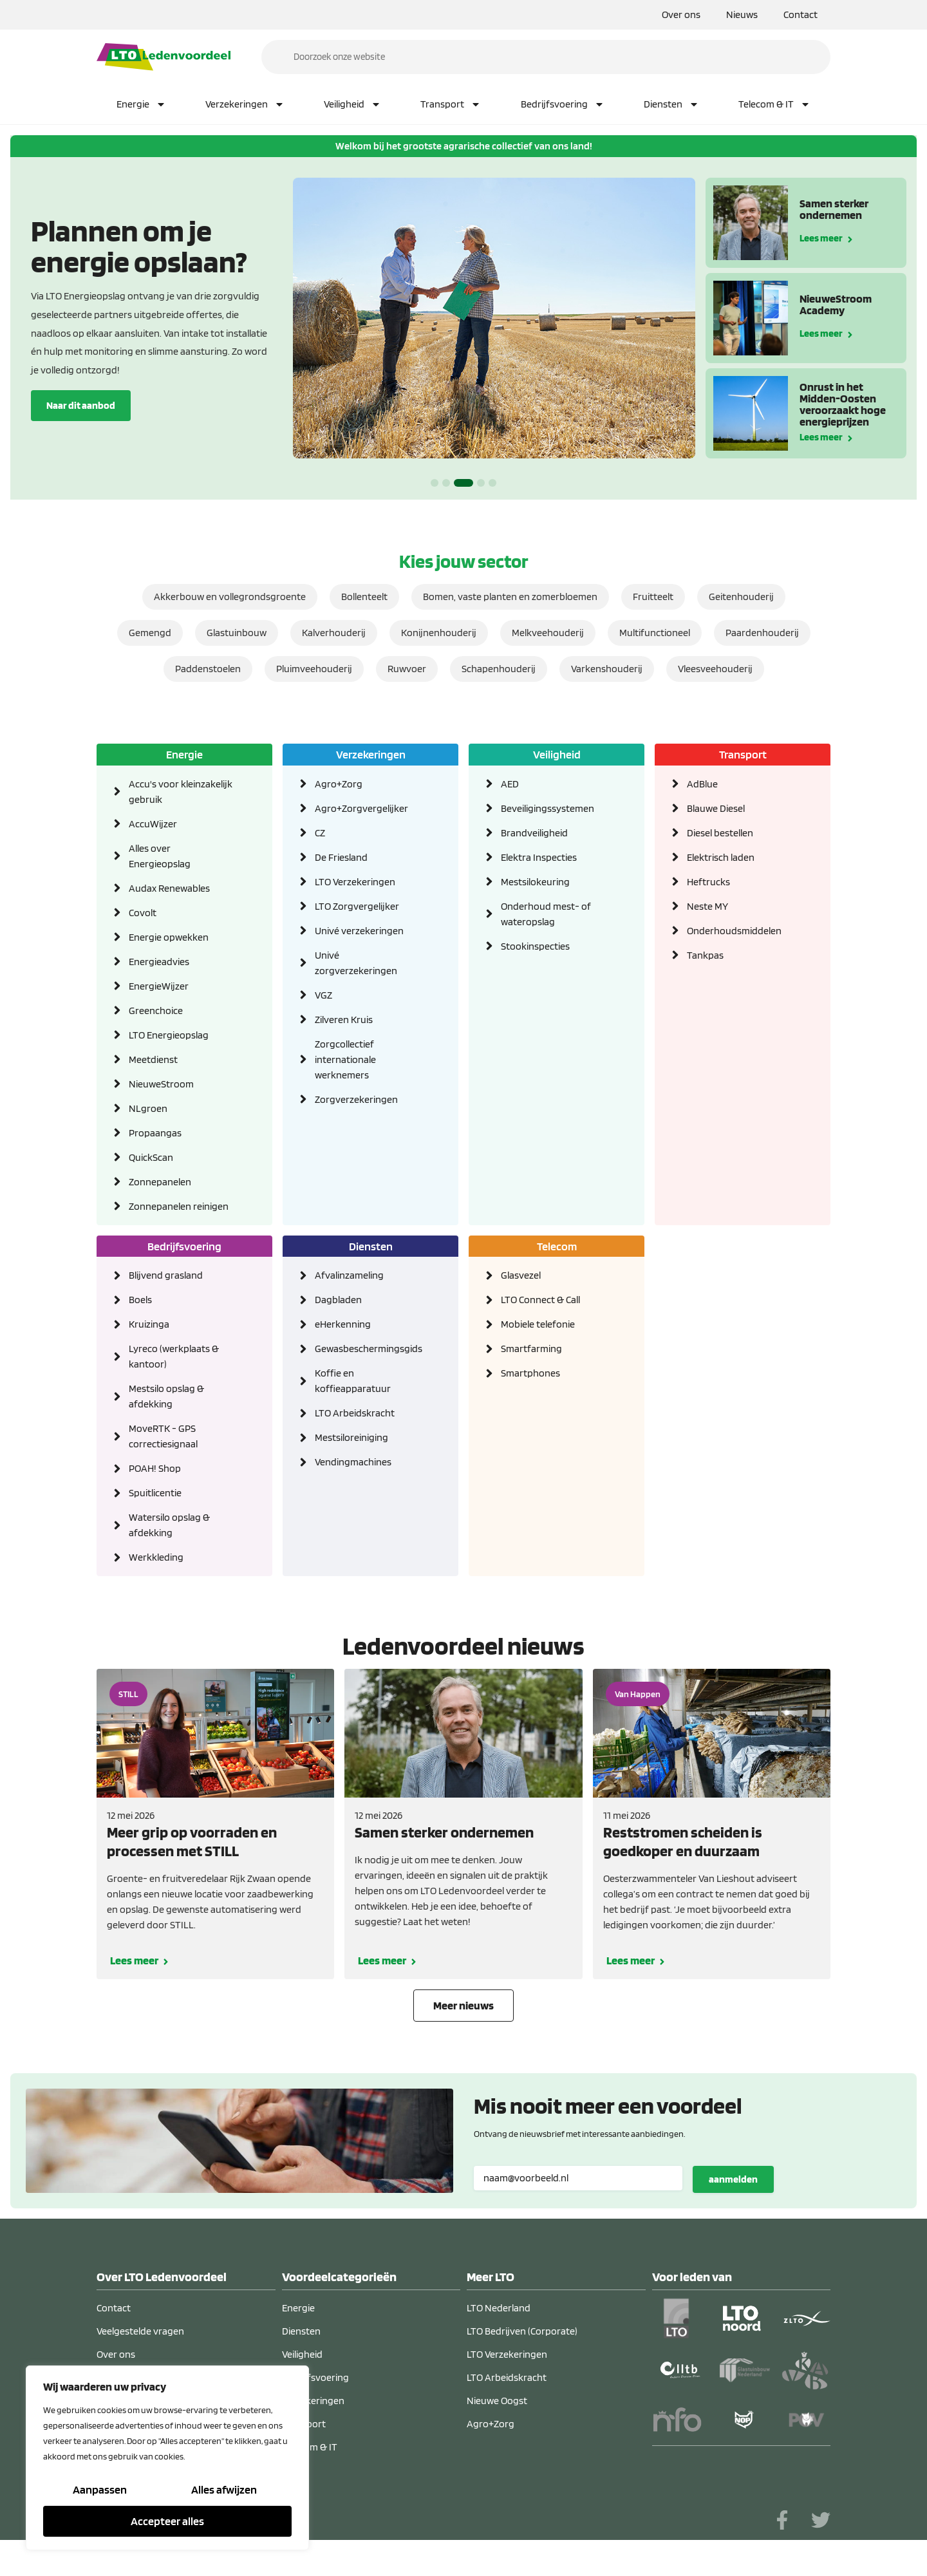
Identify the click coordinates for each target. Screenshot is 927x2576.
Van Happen (637, 1694)
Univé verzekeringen (359, 931)
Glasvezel (521, 1276)
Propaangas (155, 1133)
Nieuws (742, 14)
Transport (450, 104)
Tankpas (705, 955)
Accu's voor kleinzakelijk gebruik (180, 791)
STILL (128, 1694)
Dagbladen (338, 1300)
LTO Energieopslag (169, 1035)
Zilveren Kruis (344, 1019)
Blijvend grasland (166, 1276)
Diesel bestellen (720, 833)
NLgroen (148, 1108)
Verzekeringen (245, 104)
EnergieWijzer (159, 986)
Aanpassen (100, 2490)
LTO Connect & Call (540, 1300)
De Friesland (341, 857)
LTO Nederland (498, 2308)
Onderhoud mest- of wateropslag (546, 914)
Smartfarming (531, 1349)
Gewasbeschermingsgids (367, 1349)
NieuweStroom (161, 1084)
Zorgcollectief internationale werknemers (345, 1059)
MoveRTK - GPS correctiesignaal (163, 1437)
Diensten (671, 104)
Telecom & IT (774, 104)
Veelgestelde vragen (140, 2332)
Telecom (557, 1246)
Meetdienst (153, 1059)
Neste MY (707, 906)
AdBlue (702, 784)
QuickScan (151, 1157)
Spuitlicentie (155, 1493)
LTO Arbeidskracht (355, 1413)
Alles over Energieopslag (160, 856)
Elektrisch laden (720, 857)
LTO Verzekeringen (355, 882)
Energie (141, 104)
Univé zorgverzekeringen (356, 963)
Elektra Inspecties (539, 857)
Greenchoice (156, 1010)
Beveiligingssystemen (547, 808)
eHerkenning (343, 1325)
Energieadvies (159, 961)
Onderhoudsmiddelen (734, 931)
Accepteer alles (167, 2521)
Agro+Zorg (338, 784)
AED (510, 784)
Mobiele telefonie (538, 1325)
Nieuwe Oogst (497, 2401)
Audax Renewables (169, 888)
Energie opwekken (169, 937)
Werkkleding (156, 1558)
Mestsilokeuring (535, 882)
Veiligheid (352, 104)
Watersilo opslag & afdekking (169, 1525)
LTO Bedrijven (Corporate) (522, 2332)
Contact (800, 14)
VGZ (323, 995)
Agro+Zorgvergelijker (361, 808)
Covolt (142, 913)
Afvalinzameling (349, 1276)
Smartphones (530, 1374)
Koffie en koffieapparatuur (353, 1381)
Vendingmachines (353, 1462)
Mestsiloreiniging (351, 1438)
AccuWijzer (153, 824)
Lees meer (821, 237)
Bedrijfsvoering (562, 104)
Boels (140, 1300)
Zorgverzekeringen (356, 1099)
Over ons (681, 14)
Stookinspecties (535, 946)
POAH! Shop (155, 1469)
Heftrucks (708, 882)
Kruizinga (149, 1325)
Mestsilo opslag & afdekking (166, 1397)
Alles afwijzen (224, 2490)
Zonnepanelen (160, 1182)
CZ (320, 833)
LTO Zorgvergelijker (357, 906)
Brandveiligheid (534, 833)
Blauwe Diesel (716, 808)
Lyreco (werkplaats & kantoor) (174, 1357)
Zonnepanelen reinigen (179, 1206)
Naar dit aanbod (80, 405)
